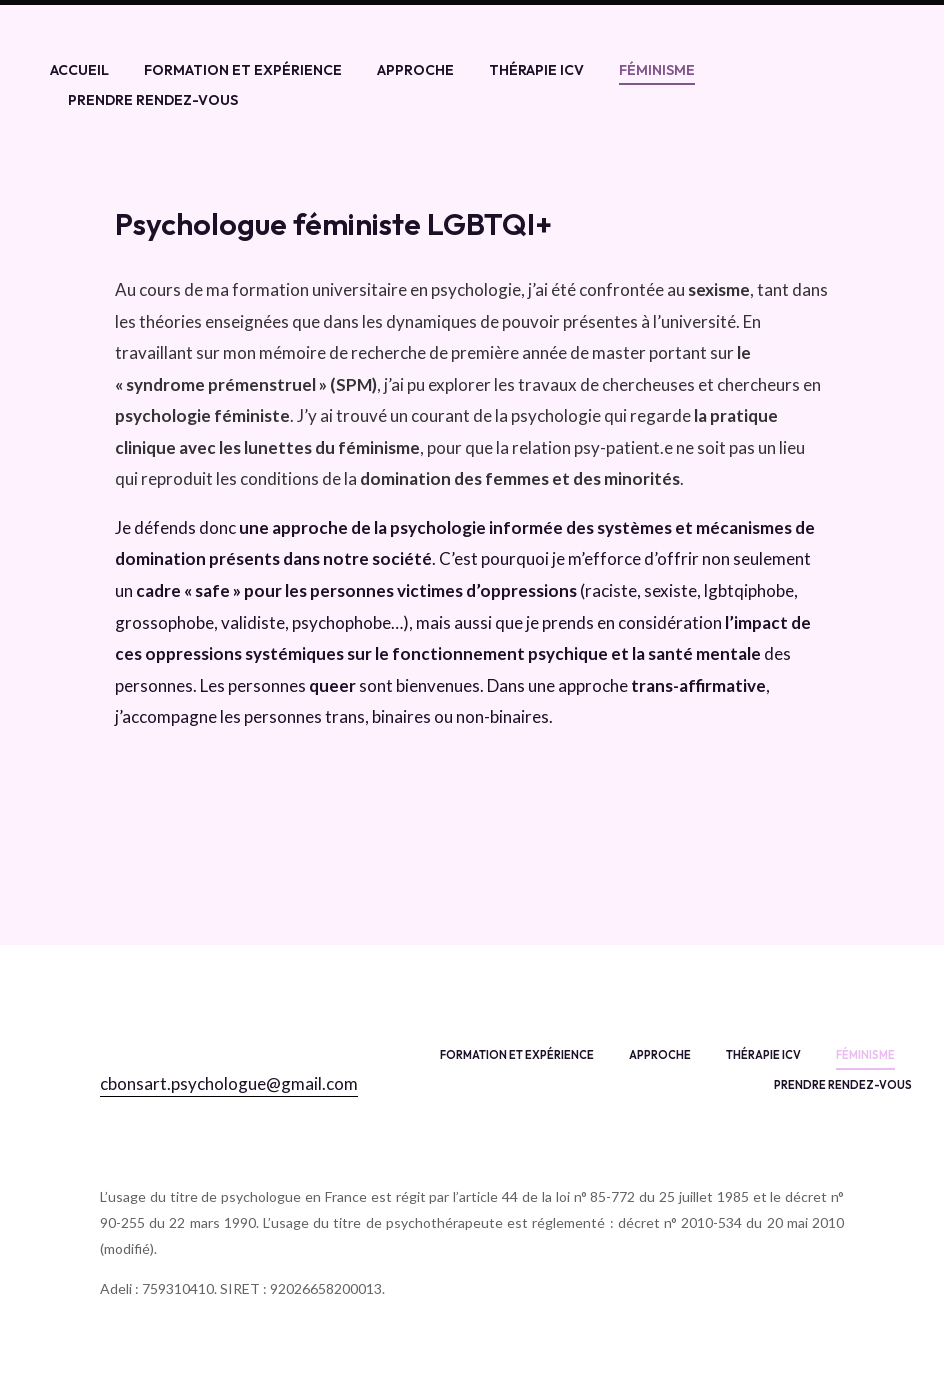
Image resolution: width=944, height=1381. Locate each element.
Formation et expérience (243, 70)
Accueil (79, 70)
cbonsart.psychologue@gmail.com (229, 1083)
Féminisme (657, 70)
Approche (415, 70)
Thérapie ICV (536, 70)
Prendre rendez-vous (153, 100)
